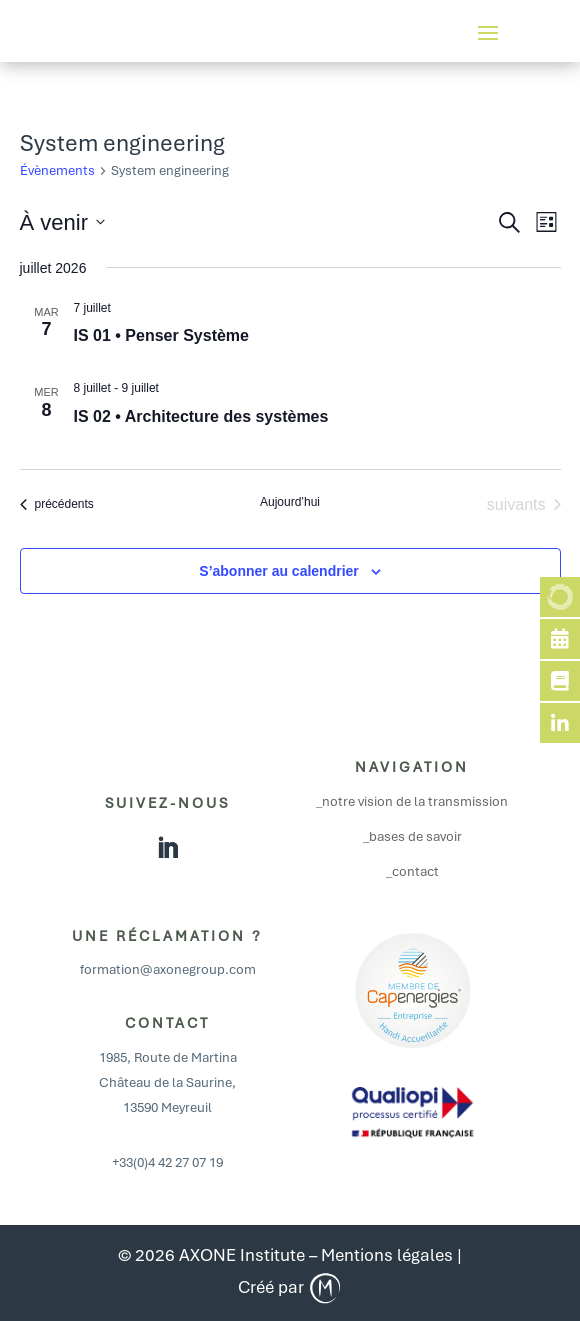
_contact (412, 871)
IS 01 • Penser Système (161, 335)
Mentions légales (387, 1255)
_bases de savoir (412, 836)
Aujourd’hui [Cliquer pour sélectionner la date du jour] (290, 502)
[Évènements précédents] (57, 505)
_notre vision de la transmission (412, 801)
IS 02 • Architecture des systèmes (201, 416)
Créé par (290, 1287)
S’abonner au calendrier (279, 571)
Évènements (57, 170)
